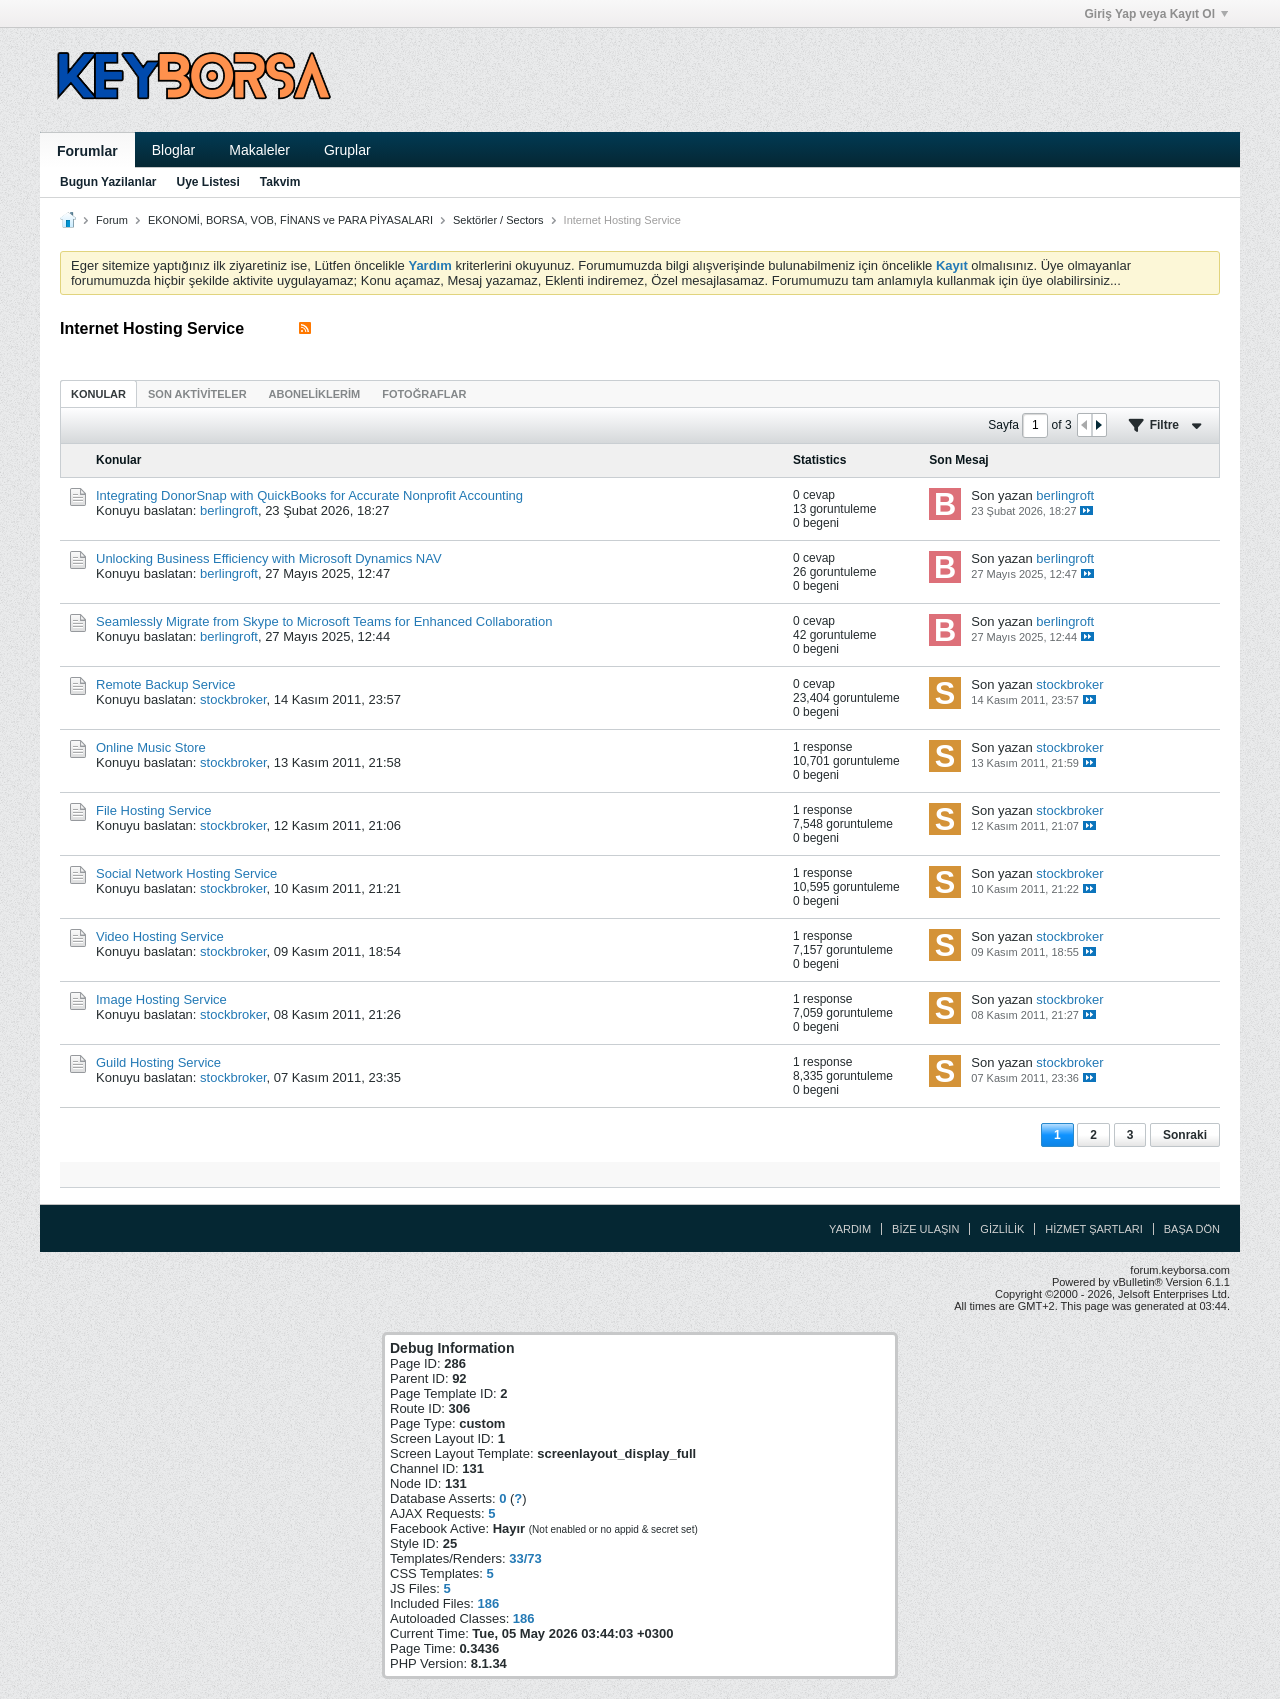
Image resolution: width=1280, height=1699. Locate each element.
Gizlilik (1002, 1229)
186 (488, 1603)
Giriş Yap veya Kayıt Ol (1156, 14)
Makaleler (259, 150)
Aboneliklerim (315, 394)
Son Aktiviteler (197, 394)
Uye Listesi (207, 182)
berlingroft (229, 510)
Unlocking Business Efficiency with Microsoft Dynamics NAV (269, 558)
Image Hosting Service (161, 999)
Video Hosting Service (160, 936)
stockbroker (233, 699)
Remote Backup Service (165, 684)
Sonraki (1185, 1135)
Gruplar (347, 150)
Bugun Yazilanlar (108, 182)
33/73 (525, 1558)
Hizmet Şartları (1093, 1229)
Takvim (280, 182)
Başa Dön (1192, 1229)
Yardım (850, 1229)
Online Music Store (151, 747)
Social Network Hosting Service (186, 873)
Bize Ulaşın (925, 1229)
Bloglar (174, 150)
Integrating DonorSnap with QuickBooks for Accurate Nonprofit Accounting (309, 495)
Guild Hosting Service (158, 1062)
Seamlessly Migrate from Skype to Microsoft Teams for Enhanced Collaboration (324, 621)
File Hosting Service (154, 810)
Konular (98, 394)
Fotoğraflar (424, 394)
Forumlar (87, 151)
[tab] (98, 393)
